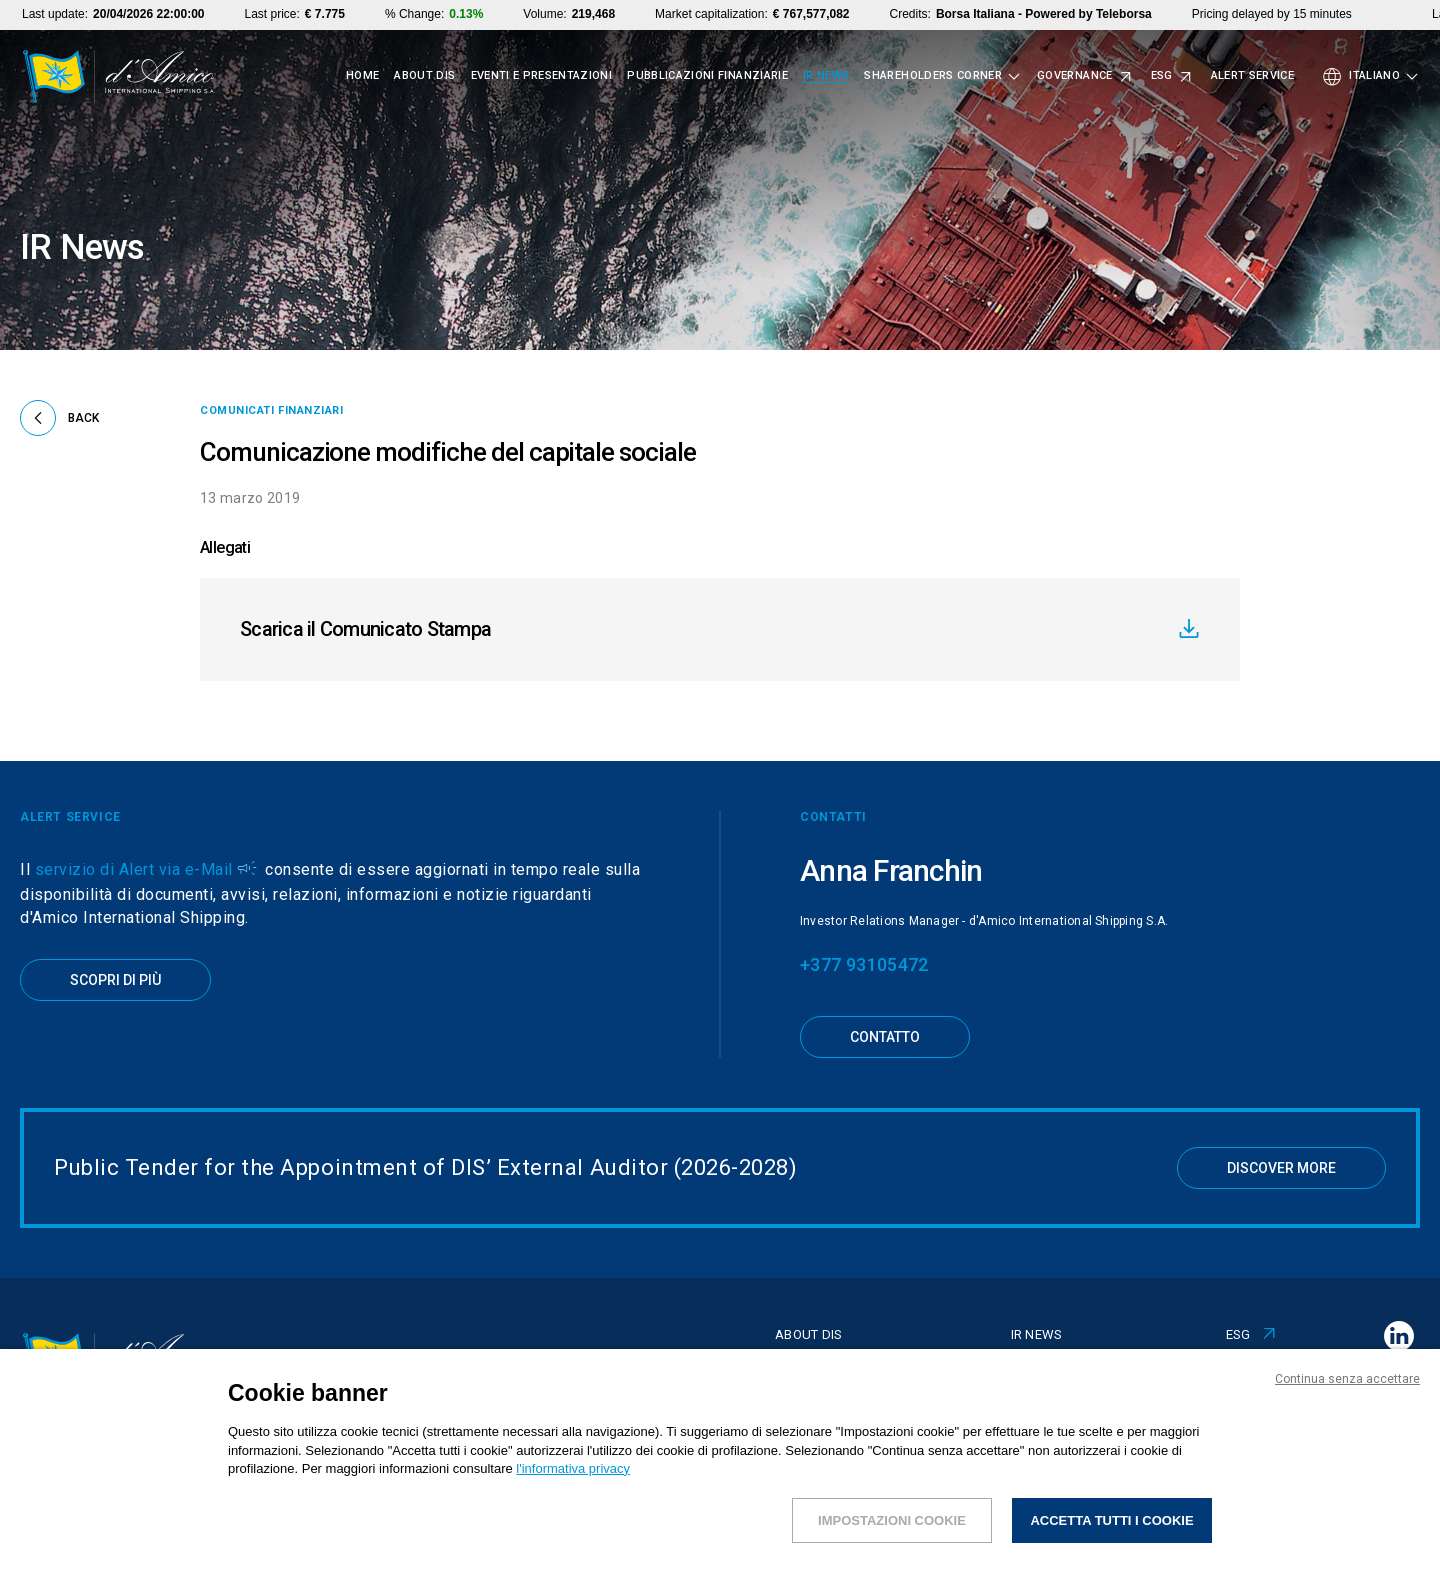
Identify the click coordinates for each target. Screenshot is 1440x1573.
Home (362, 76)
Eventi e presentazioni (542, 76)
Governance (1075, 76)
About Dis (424, 76)
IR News (826, 76)
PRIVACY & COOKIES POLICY (1290, 1544)
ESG (1162, 76)
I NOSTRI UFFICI (1161, 1544)
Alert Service (1253, 76)
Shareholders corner (933, 76)
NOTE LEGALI (526, 1544)
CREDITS (1400, 1544)
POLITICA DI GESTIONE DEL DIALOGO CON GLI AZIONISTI (958, 1544)
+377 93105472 (864, 964)
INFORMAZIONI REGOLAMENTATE (688, 1544)
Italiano (1374, 76)
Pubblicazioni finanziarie (707, 76)
